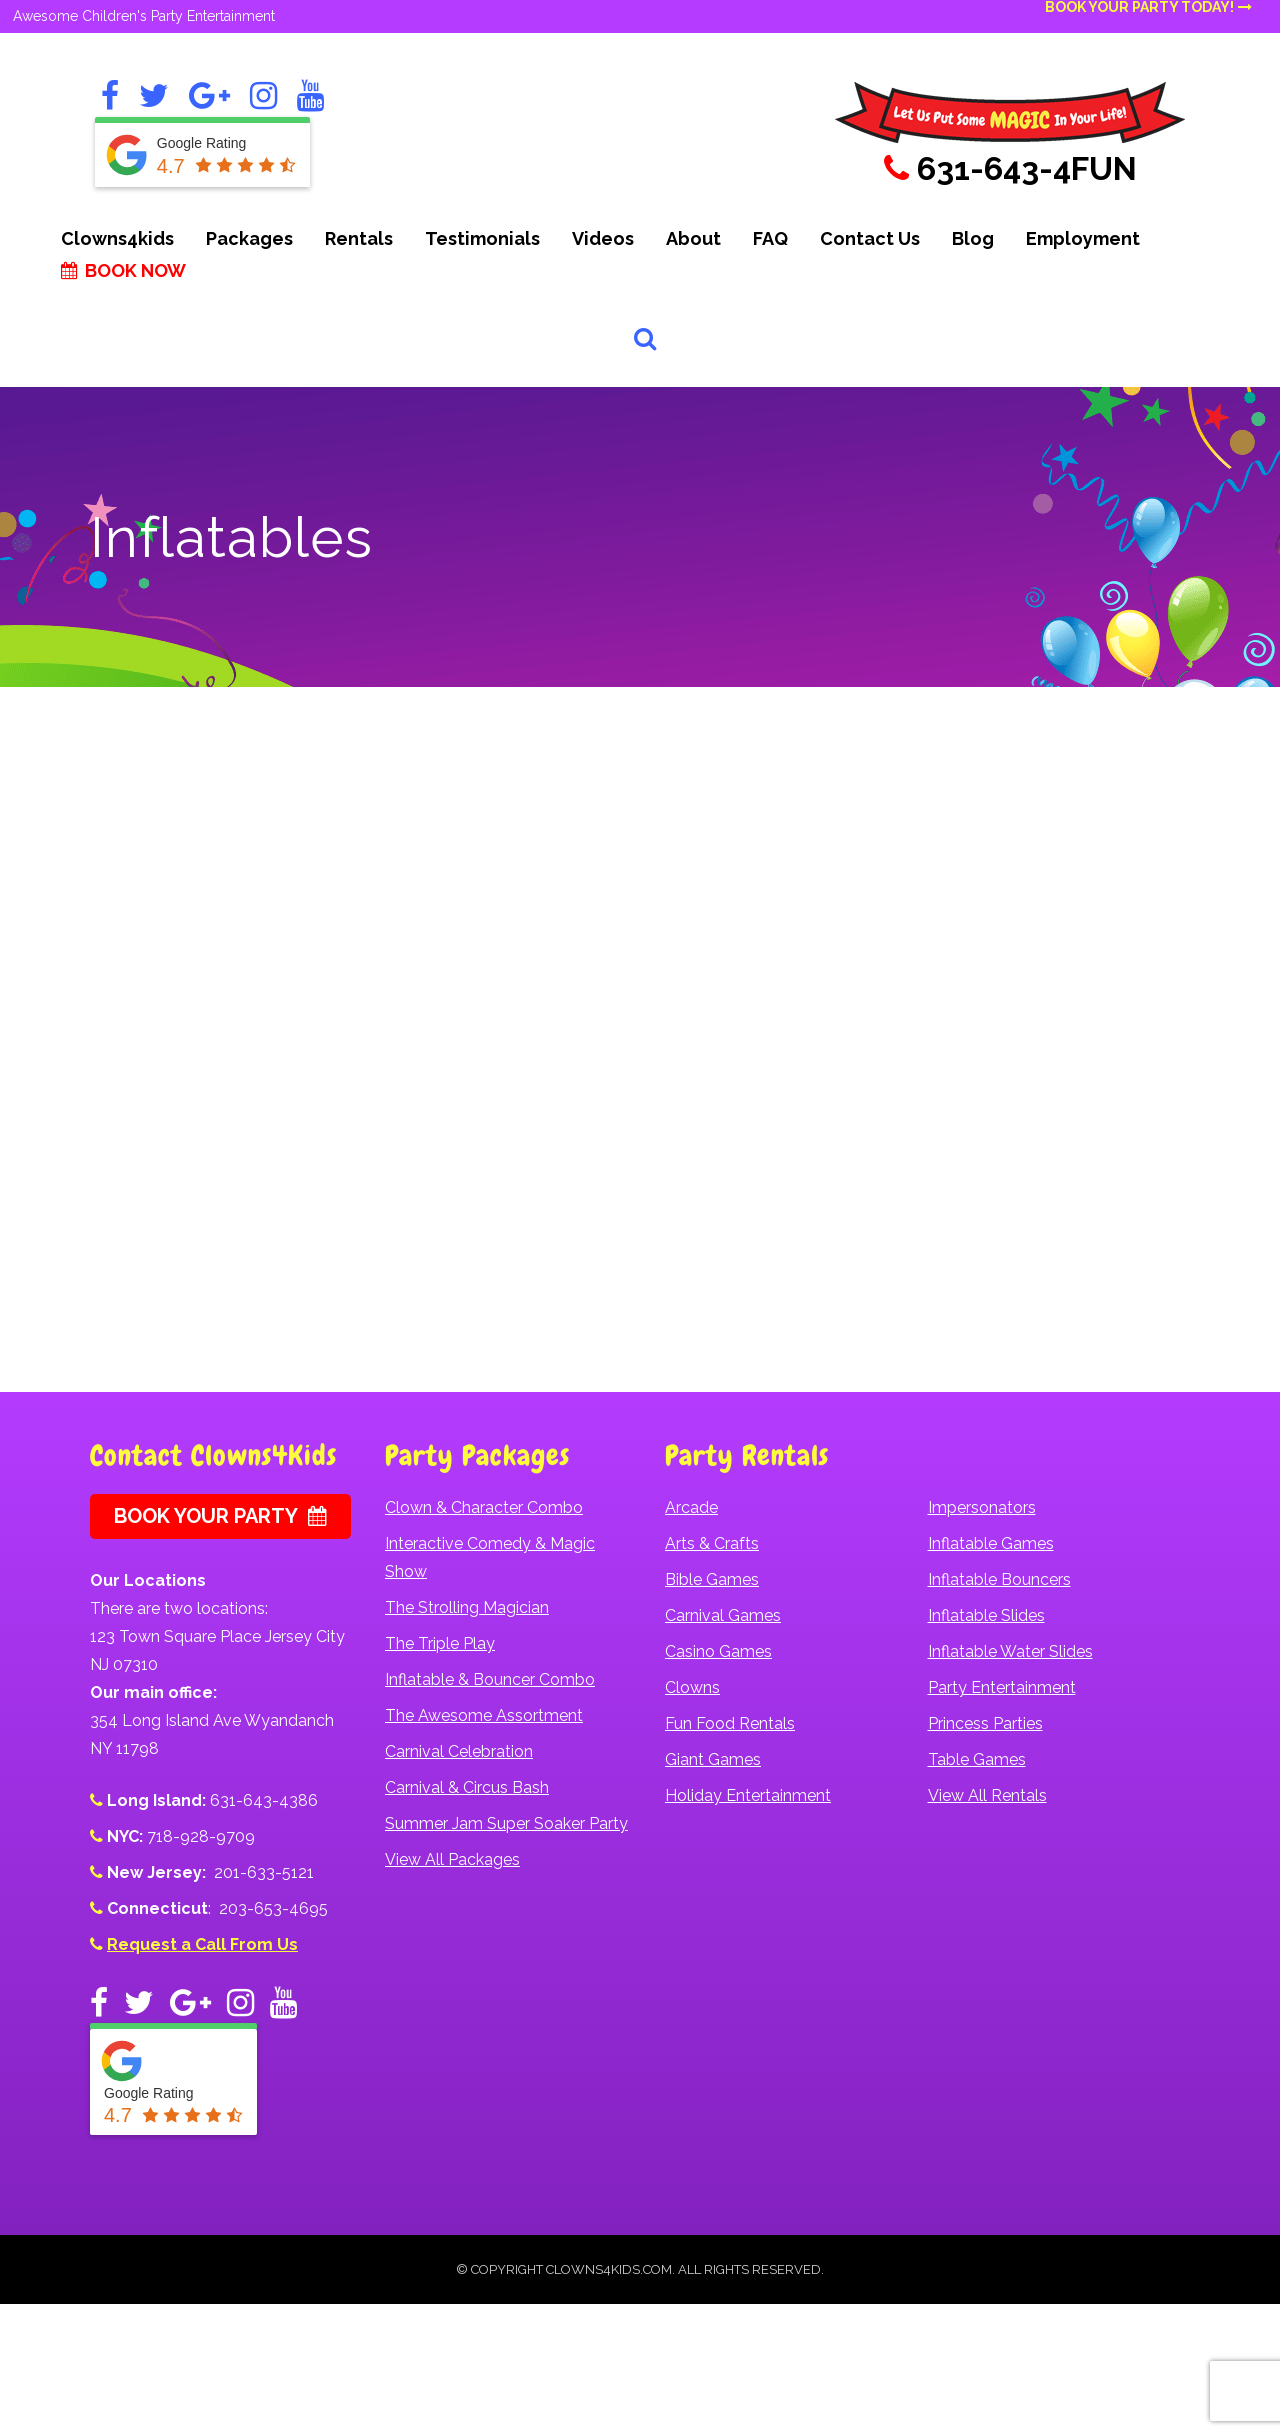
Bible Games (712, 1579)
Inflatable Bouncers (999, 1579)
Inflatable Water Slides (1010, 1651)
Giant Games (713, 1759)
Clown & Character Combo (484, 1507)
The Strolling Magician (467, 1607)
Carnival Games (723, 1615)
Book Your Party (220, 1516)
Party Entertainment (1002, 1687)
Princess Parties (985, 1723)
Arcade (691, 1507)
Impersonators (982, 1507)
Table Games (977, 1759)
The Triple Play (440, 1643)
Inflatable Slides (986, 1615)
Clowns (692, 1687)
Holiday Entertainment (748, 1795)
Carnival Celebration (459, 1751)
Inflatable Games (991, 1543)
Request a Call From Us (202, 1944)
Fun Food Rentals (730, 1723)
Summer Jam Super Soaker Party (506, 1823)
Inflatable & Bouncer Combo (490, 1679)
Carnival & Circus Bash (467, 1787)
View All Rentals (987, 1795)
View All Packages (452, 1859)
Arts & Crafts (712, 1543)
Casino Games (718, 1651)
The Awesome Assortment (484, 1715)
